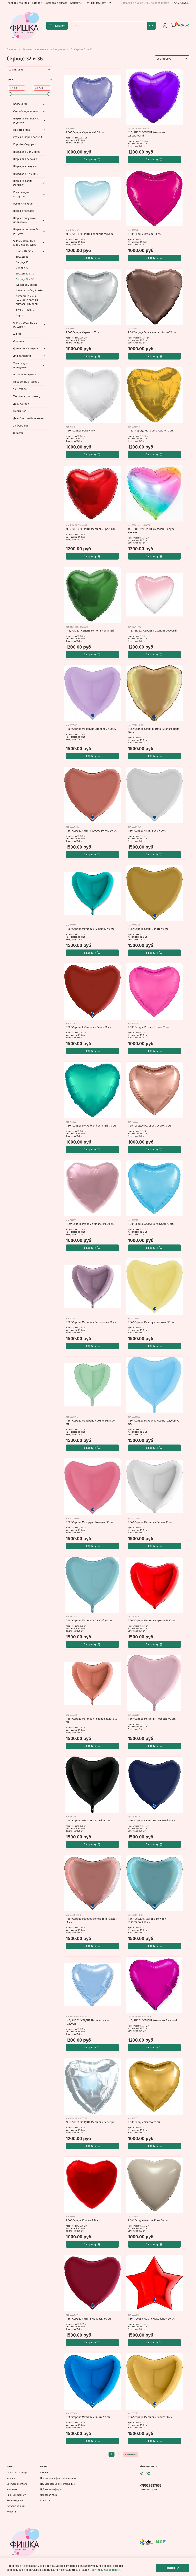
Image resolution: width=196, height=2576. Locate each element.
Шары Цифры (24, 251)
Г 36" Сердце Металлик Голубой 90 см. (89, 1620)
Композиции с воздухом (22, 194)
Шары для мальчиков (26, 151)
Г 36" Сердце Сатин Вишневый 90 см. (89, 2318)
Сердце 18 (22, 262)
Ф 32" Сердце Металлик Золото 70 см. (151, 430)
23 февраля (20, 425)
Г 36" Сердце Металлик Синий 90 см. (88, 2417)
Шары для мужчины (25, 173)
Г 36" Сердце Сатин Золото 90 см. (148, 928)
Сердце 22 (22, 268)
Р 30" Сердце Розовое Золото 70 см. (149, 1125)
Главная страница (18, 2)
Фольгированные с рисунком (25, 324)
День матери (21, 403)
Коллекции (20, 104)
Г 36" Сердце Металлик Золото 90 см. (150, 2417)
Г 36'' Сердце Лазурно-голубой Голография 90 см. (147, 1920)
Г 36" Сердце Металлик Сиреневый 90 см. (91, 1322)
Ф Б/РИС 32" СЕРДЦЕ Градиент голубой (90, 234)
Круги (19, 315)
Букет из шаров (23, 203)
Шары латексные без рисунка (26, 231)
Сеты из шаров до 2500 (27, 137)
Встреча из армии (24, 374)
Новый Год (19, 411)
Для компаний (22, 355)
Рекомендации (15, 2500)
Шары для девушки (25, 166)
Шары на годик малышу (22, 182)
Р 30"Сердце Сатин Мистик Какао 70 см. (152, 332)
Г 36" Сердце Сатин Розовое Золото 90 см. (91, 830)
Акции (17, 334)
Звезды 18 (22, 256)
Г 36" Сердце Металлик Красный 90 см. (152, 1620)
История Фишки (16, 2506)
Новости (11, 2511)
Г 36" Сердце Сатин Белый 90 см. (148, 830)
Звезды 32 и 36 (25, 273)
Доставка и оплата (56, 2)
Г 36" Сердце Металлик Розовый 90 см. (152, 1718)
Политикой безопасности (105, 2569)
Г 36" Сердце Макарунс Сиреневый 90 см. (91, 728)
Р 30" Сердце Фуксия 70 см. (144, 234)
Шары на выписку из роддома (26, 120)
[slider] (10, 93)
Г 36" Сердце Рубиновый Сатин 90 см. (89, 1027)
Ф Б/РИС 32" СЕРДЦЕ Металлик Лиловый (152, 2020)
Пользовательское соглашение (57, 2484)
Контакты (76, 2)
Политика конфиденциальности (58, 2478)
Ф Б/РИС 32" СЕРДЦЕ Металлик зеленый (90, 630)
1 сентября (20, 389)
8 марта (18, 432)
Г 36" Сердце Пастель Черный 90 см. (88, 1820)
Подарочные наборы (26, 381)
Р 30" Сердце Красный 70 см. (83, 2220)
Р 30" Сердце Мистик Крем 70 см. (148, 2220)
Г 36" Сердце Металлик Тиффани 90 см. (90, 928)
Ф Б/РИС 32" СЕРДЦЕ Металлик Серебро (90, 2122)
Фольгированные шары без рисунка (45, 49)
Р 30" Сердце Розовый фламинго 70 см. (90, 1223)
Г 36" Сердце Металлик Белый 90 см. (150, 1522)
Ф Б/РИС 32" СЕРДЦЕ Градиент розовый (152, 630)
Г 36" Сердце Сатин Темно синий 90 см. (152, 1820)
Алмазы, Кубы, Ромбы (29, 290)
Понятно (172, 2568)
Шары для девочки (25, 159)
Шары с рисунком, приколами (24, 220)
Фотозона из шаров (25, 348)
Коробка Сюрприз (24, 144)
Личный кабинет (95, 2)
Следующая (130, 2454)
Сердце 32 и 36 (25, 279)
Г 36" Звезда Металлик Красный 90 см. (151, 2318)
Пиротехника (21, 129)
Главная (12, 49)
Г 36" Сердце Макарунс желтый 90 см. (151, 1322)
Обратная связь (49, 2495)
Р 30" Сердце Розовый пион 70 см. (149, 1027)
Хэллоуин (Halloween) (26, 396)
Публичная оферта (51, 2489)
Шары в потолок (23, 210)
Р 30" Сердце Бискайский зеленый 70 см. (91, 1125)
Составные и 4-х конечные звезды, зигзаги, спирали (27, 300)
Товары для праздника (20, 365)
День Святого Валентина (28, 418)
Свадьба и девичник (26, 111)
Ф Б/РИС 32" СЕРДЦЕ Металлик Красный (90, 529)
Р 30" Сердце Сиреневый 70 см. (85, 132)
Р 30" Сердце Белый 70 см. (82, 430)
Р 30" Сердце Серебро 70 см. (83, 332)
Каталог (37, 2)
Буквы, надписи (25, 309)
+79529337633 (181, 2)
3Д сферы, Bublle (26, 284)
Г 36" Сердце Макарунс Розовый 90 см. (90, 1522)
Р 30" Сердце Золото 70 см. (144, 2122)
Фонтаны (18, 341)
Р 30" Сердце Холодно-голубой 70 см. (151, 1223)
